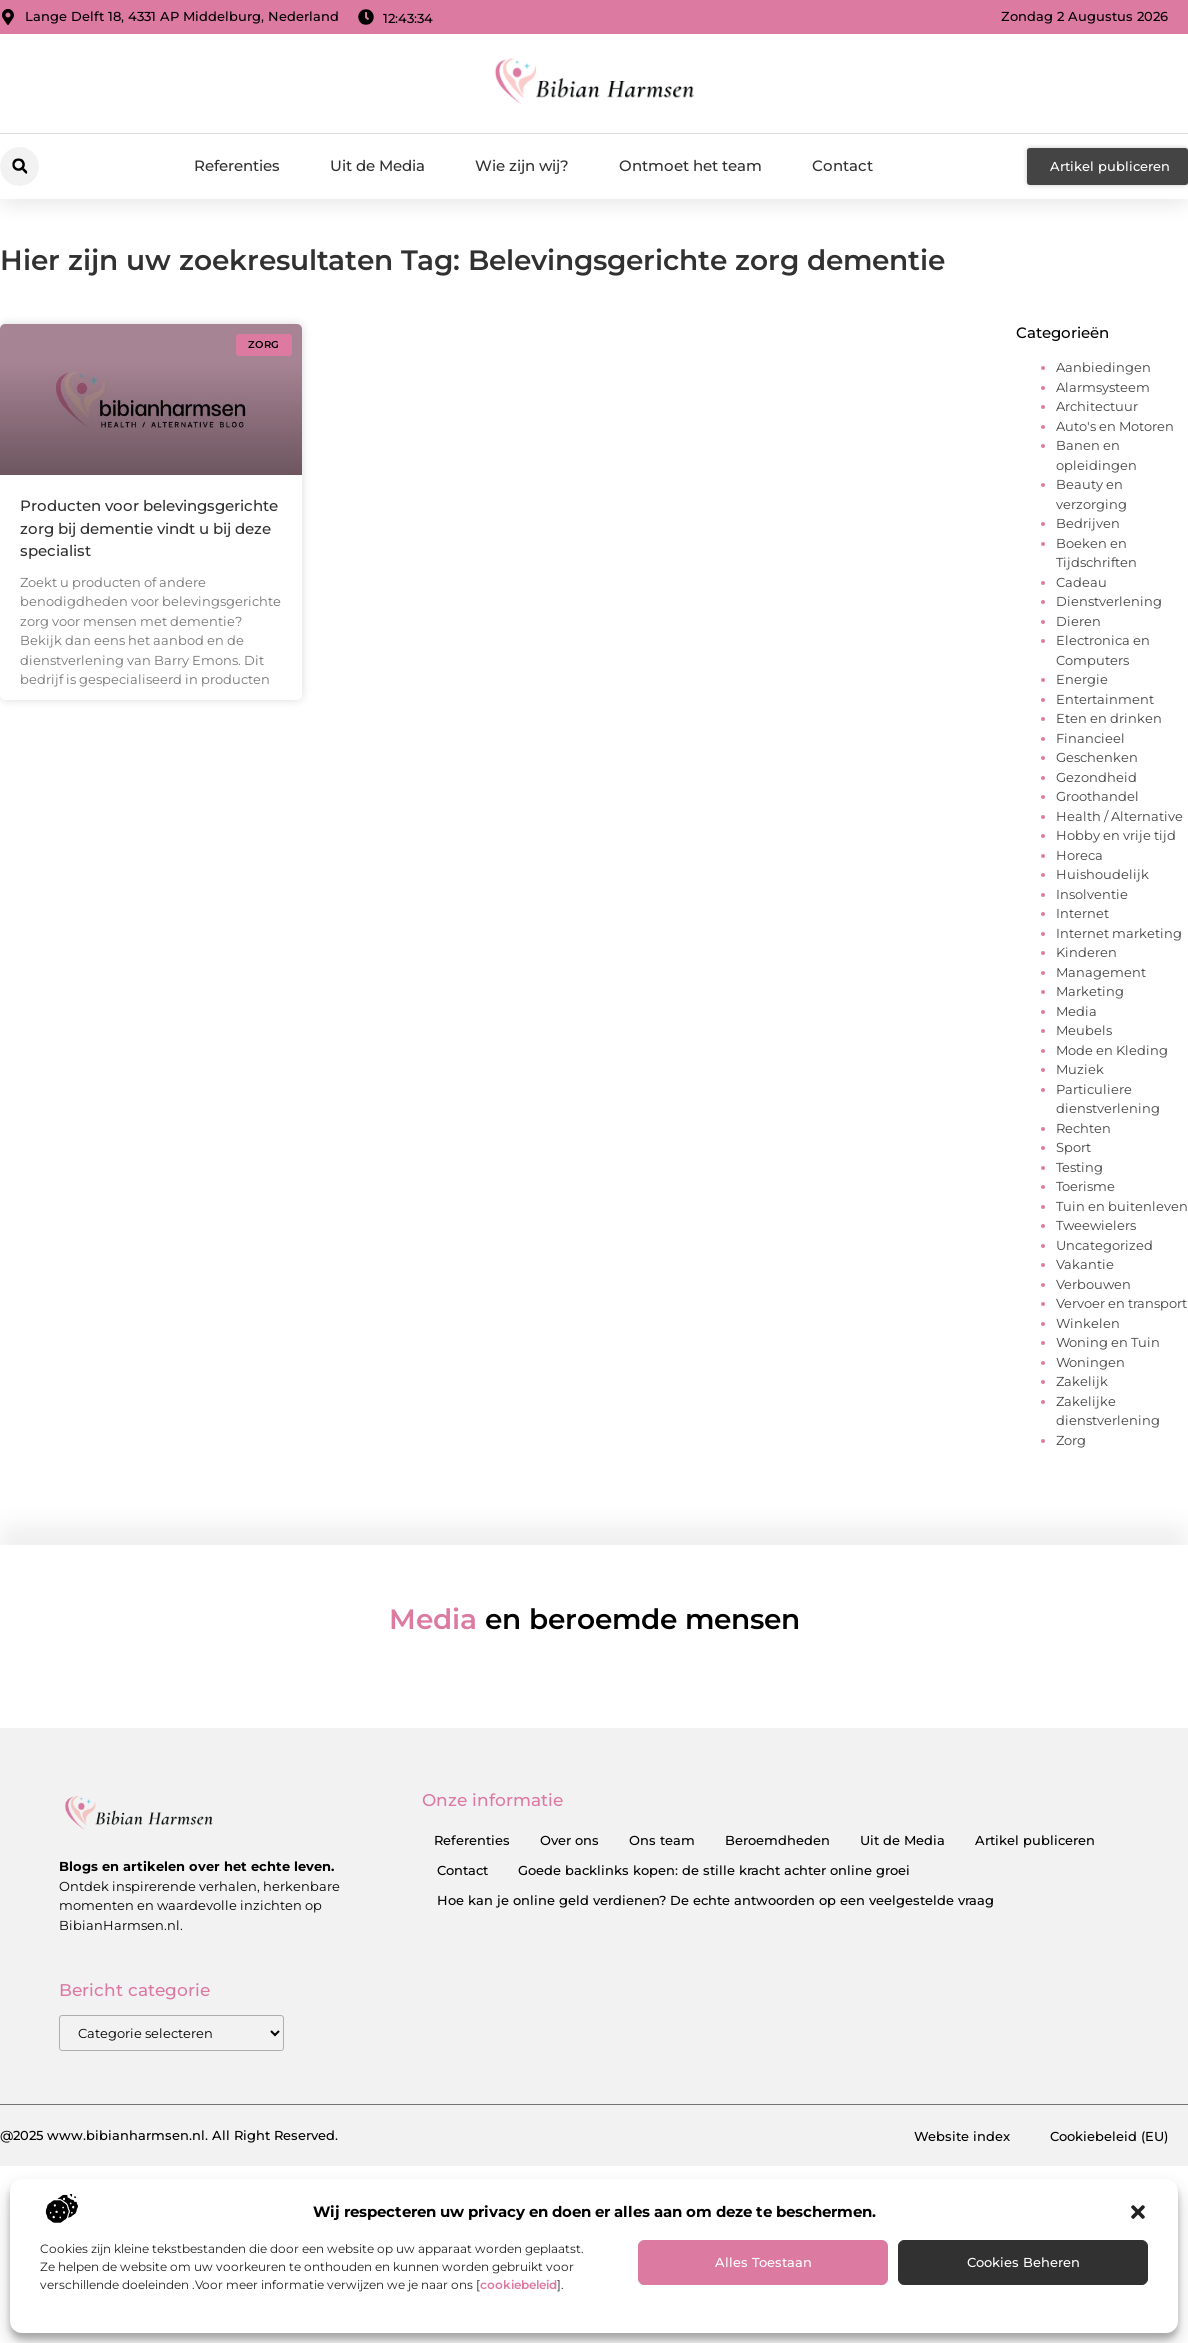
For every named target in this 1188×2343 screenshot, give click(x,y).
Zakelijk (1082, 1381)
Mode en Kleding (1112, 1050)
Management (1101, 972)
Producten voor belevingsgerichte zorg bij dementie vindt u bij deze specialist (149, 528)
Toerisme (1085, 1186)
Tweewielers (1096, 1225)
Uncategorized (1104, 1245)
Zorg (1071, 1440)
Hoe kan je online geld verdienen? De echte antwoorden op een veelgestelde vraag (715, 1900)
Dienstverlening (1109, 601)
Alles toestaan (763, 2262)
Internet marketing (1119, 933)
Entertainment (1105, 699)
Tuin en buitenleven (1122, 1206)
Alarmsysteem (1103, 387)
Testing (1079, 1167)
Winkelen (1088, 1323)
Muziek (1080, 1069)
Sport (1073, 1147)
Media (1076, 1011)
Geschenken (1097, 757)
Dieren (1078, 621)
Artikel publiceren (1035, 1840)
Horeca (1079, 855)
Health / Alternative (1119, 816)
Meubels (1084, 1030)
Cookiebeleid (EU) (1109, 2136)
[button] (1138, 2212)
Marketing (1090, 991)
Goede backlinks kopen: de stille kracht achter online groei (714, 1870)
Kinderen (1086, 952)
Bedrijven (1088, 523)
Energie (1082, 679)
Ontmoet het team (690, 165)
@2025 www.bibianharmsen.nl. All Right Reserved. (169, 2135)
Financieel (1090, 738)
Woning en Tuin (1108, 1342)
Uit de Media (377, 165)
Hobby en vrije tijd (1116, 835)
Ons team (662, 1840)
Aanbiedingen (1103, 367)
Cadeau (1081, 582)
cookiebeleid (518, 2284)
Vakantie (1085, 1264)
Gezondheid (1096, 777)
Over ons (569, 1840)
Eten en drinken (1109, 718)
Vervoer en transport (1121, 1303)
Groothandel (1097, 796)
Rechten (1083, 1128)
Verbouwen (1093, 1284)
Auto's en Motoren (1115, 426)
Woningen (1090, 1362)
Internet (1082, 913)
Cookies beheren (1023, 2262)
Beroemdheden (777, 1840)
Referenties (237, 165)
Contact (842, 165)
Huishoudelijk (1102, 874)
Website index (962, 2136)
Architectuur (1097, 406)
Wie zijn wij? (522, 165)
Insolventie (1092, 894)
